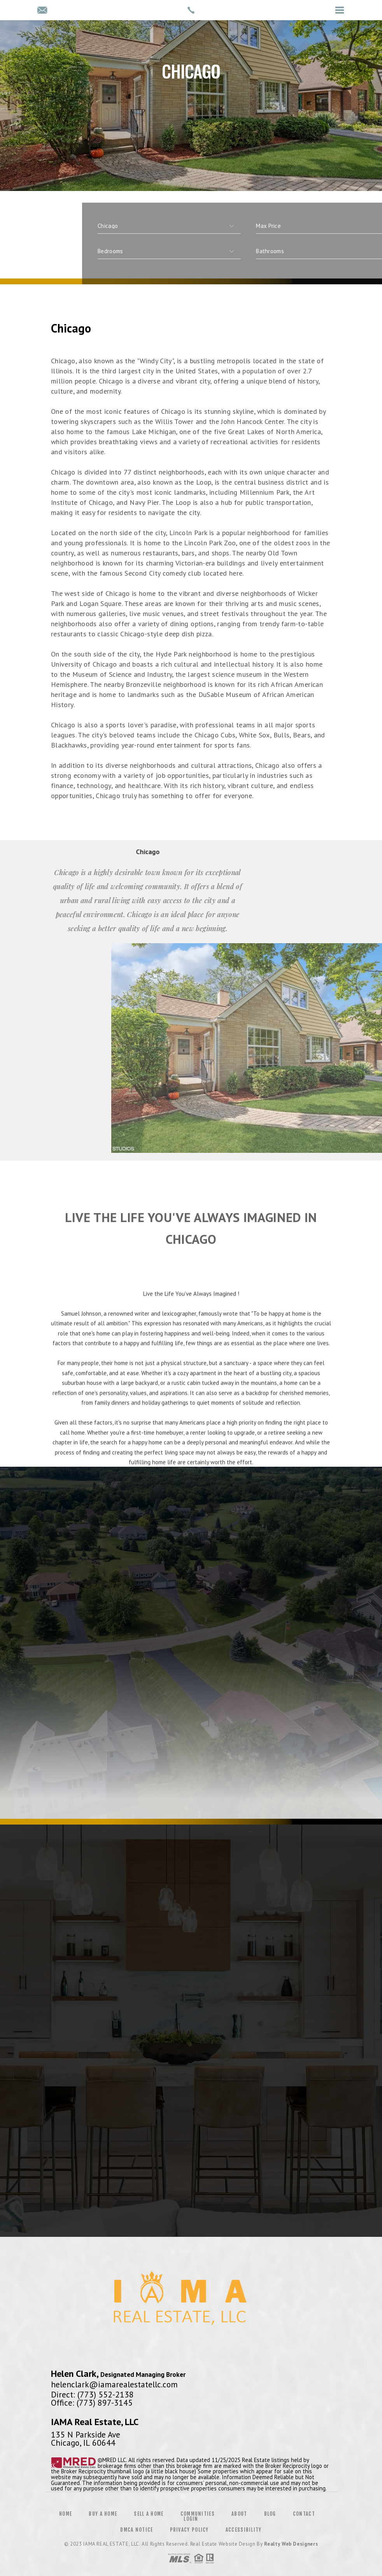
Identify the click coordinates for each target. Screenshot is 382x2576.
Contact (304, 2514)
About (239, 2514)
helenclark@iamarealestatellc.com (114, 2384)
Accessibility (244, 2530)
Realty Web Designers (291, 2544)
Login (191, 2519)
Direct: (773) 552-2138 (92, 2394)
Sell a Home (148, 2514)
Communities (197, 2514)
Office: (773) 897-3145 (92, 2402)
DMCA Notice (136, 2530)
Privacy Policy (189, 2530)
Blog (270, 2514)
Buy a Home (103, 2514)
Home (65, 2514)
